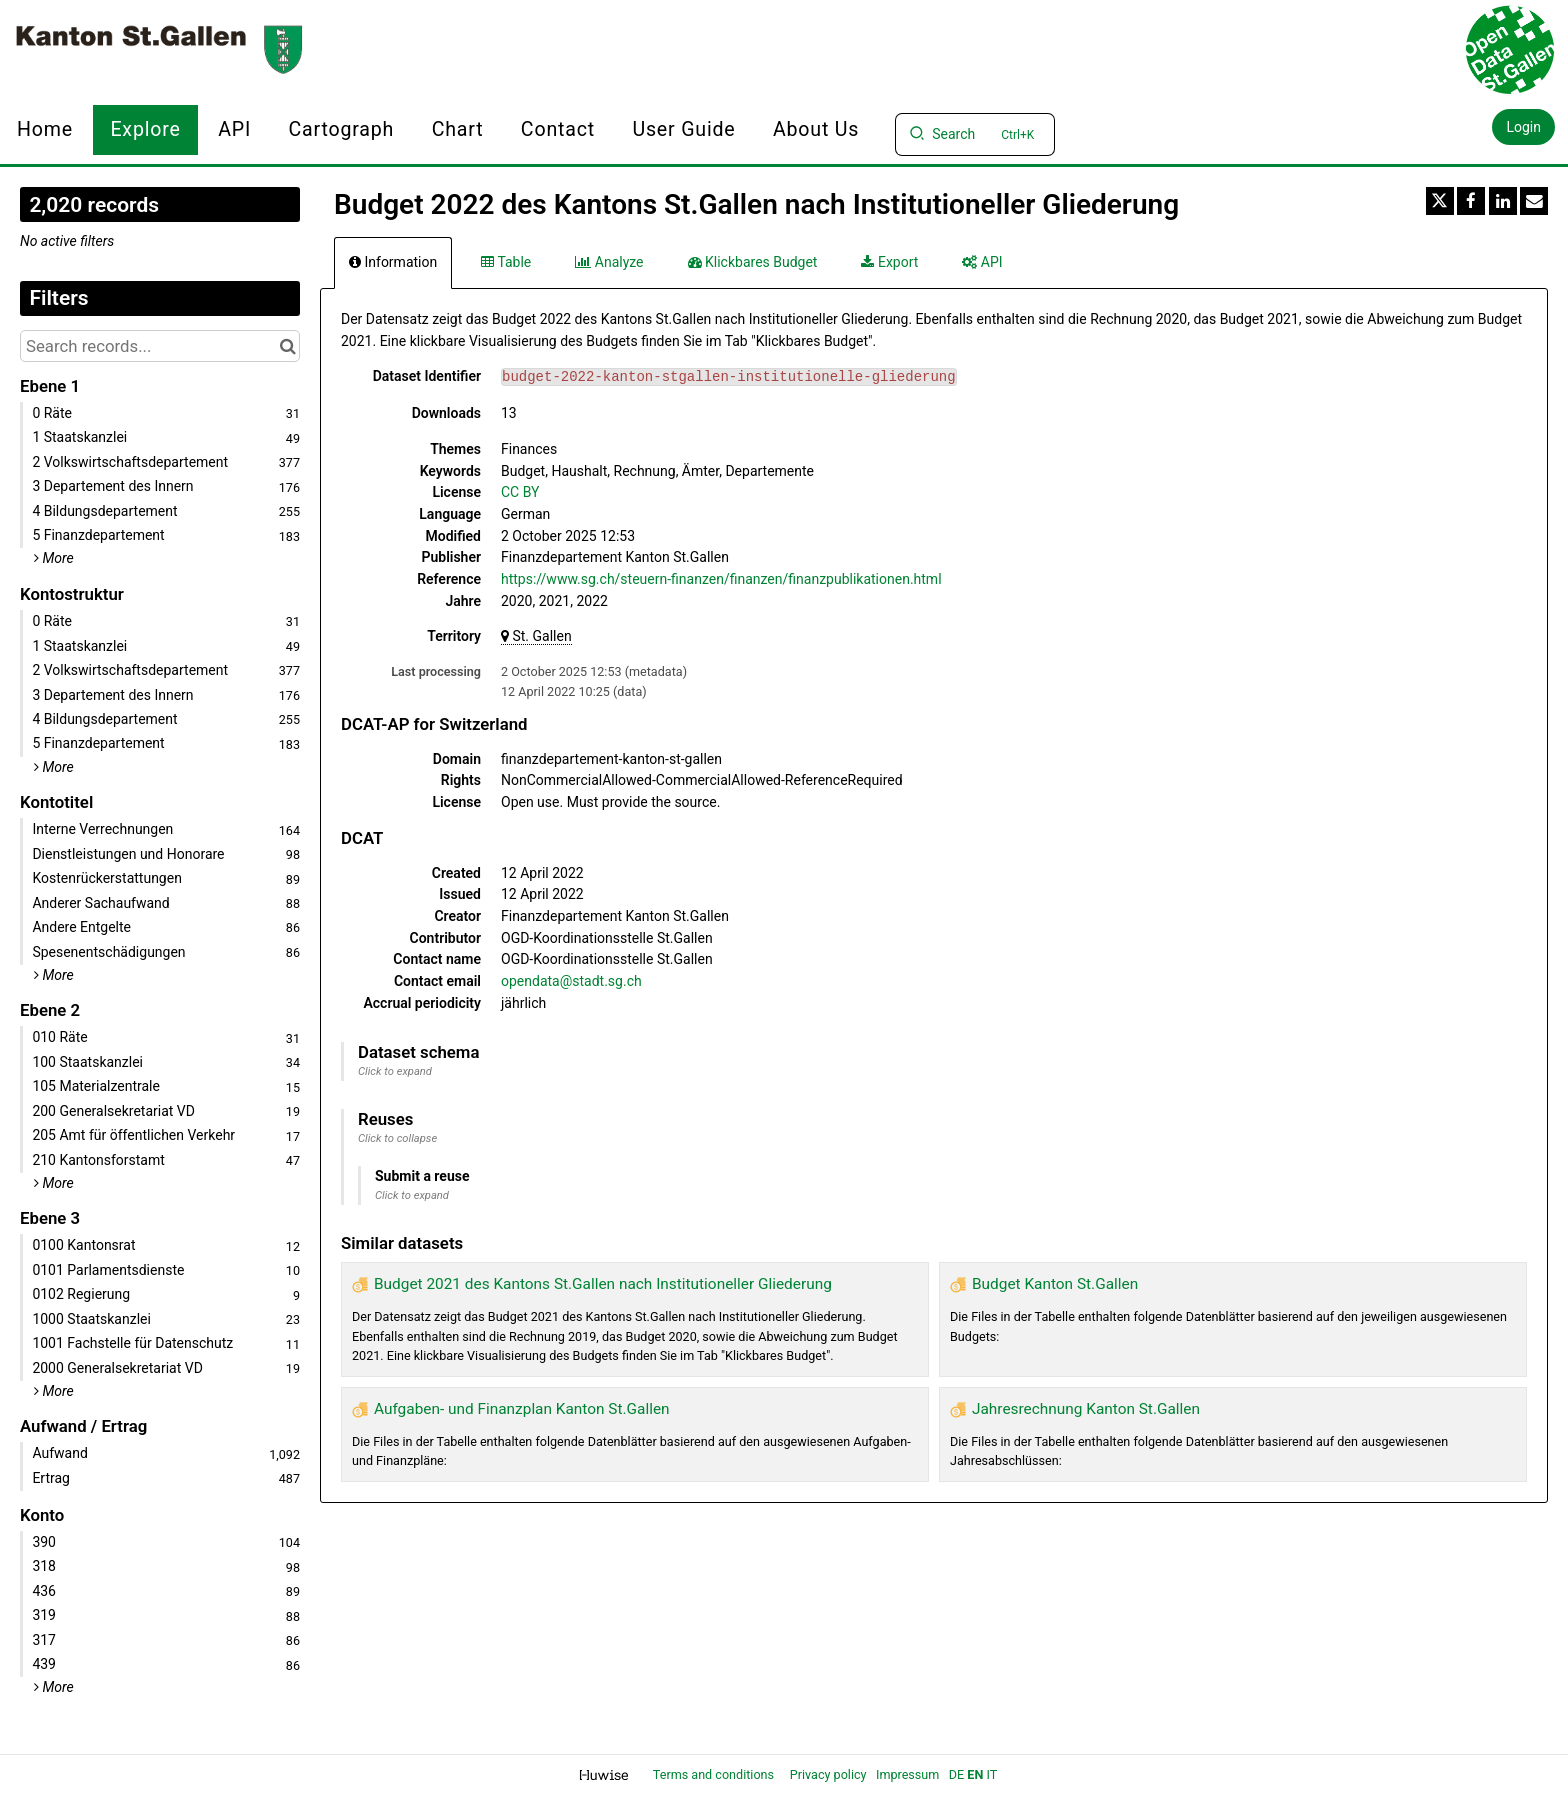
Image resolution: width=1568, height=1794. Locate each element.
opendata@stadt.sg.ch (571, 981)
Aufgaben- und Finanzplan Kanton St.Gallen (522, 1409)
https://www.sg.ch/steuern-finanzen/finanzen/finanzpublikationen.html (721, 579)
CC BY (520, 492)
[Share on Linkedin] (1503, 201)
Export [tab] (889, 262)
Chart (458, 129)
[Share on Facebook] (1471, 201)
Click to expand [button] (395, 1071)
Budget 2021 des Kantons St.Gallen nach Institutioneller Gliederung (603, 1284)
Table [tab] (506, 262)
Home (45, 129)
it (991, 1774)
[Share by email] (1534, 201)
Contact (558, 129)
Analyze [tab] (609, 262)
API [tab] (982, 262)
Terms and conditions (715, 1774)
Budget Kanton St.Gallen (1055, 1284)
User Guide (683, 129)
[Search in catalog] (287, 346)
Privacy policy (830, 1774)
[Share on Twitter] (1440, 201)
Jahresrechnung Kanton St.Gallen (1086, 1409)
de (956, 1774)
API (234, 129)
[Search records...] (160, 346)
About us (816, 129)
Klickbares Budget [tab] (753, 262)
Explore (145, 129)
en (975, 1774)
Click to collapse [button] (397, 1138)
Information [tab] (393, 262)
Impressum (907, 1774)
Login (1523, 127)
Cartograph (342, 129)
